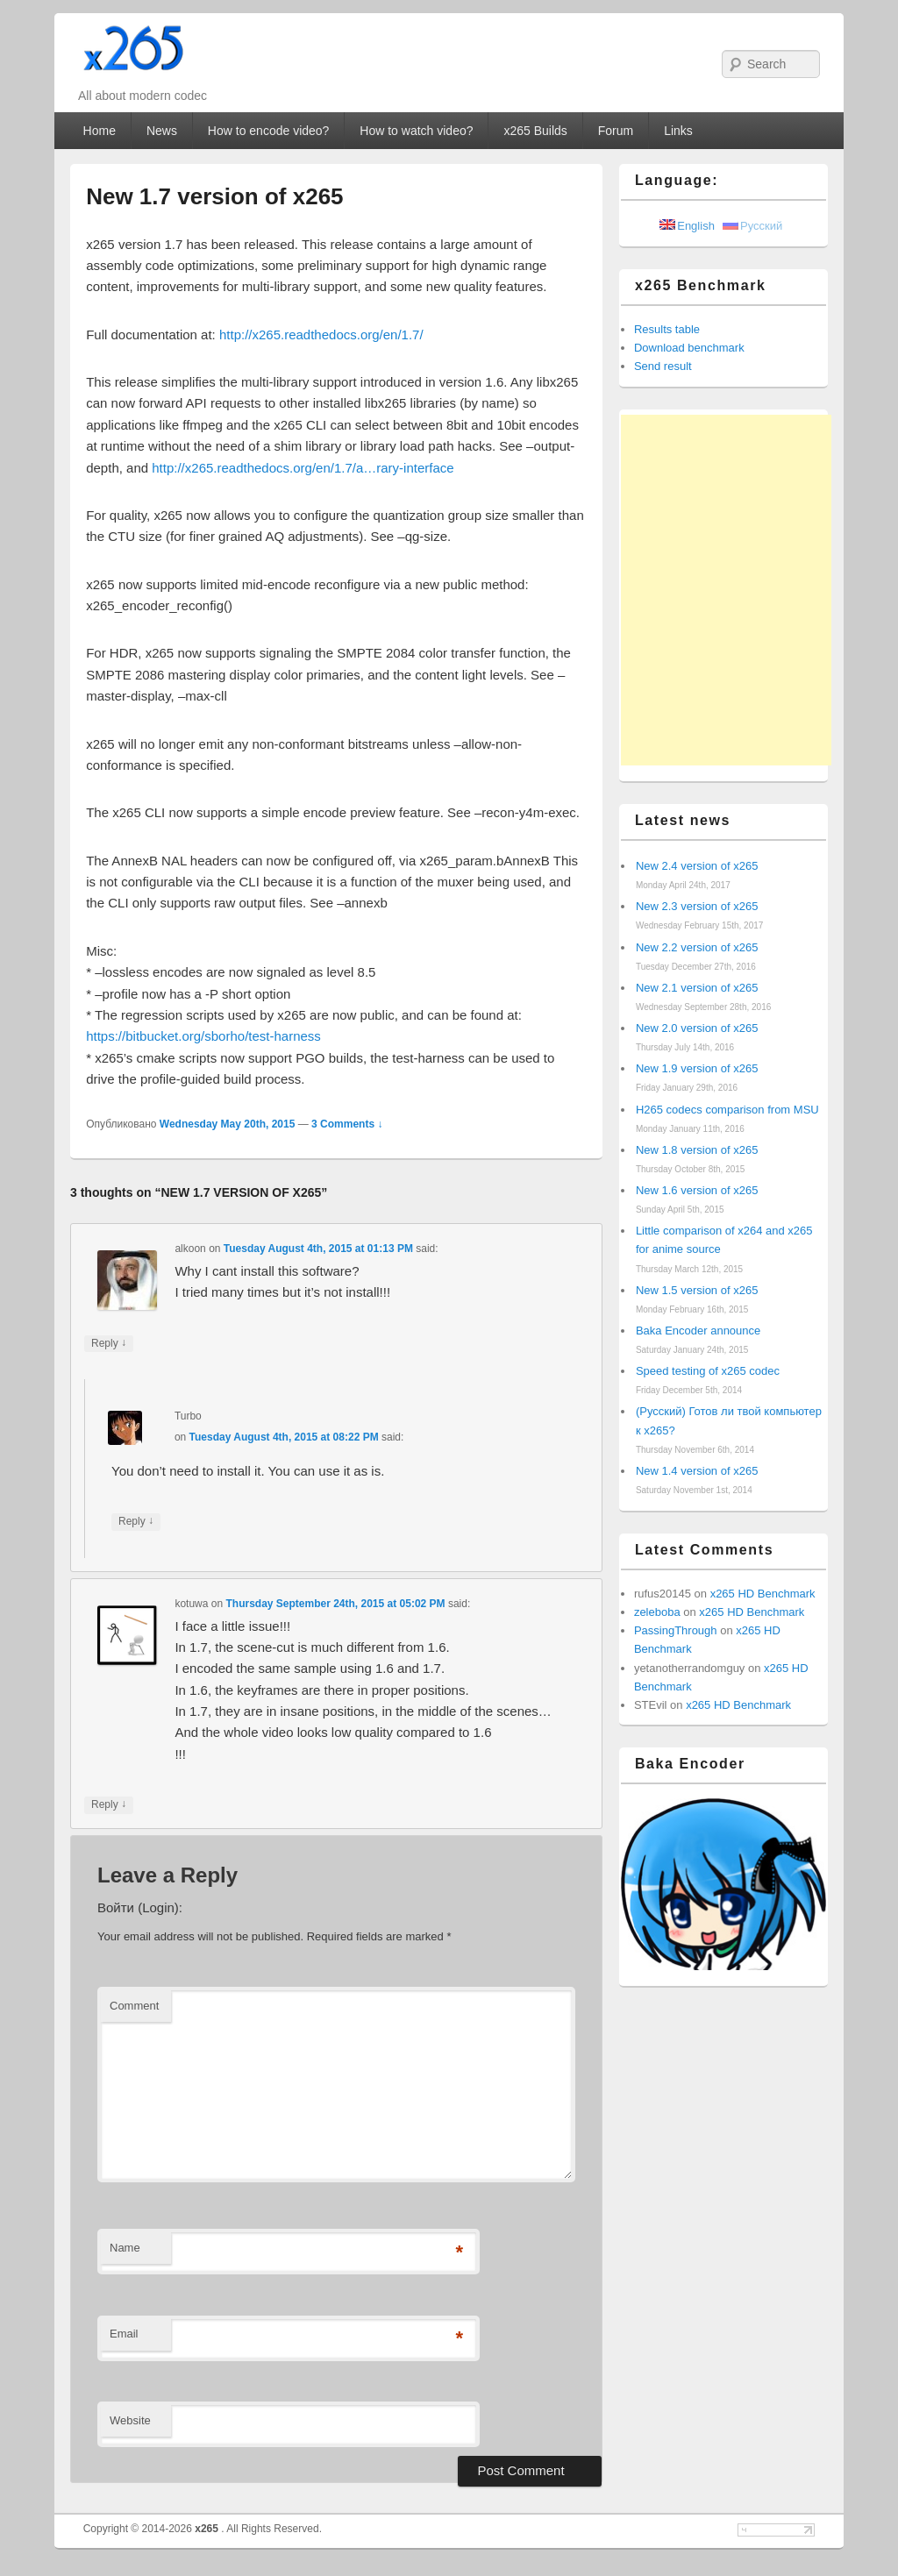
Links (678, 131)
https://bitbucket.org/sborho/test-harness (203, 1035)
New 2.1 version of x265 (697, 987)
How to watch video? (416, 131)
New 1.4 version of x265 (697, 1470)
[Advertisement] (726, 590)
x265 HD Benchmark (763, 1593)
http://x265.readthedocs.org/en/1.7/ (321, 334)
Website (130, 2420)
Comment (134, 2005)
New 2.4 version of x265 (697, 865)
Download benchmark (689, 347)
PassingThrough (675, 1630)
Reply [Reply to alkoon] (108, 1343)
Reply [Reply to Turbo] (135, 1521)
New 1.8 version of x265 (697, 1149)
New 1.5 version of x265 (697, 1290)
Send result (663, 366)
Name (125, 2247)
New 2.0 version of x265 (697, 1028)
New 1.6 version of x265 (697, 1190)
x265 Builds (535, 131)
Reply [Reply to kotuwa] (108, 1805)
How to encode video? (269, 131)
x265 (208, 2529)
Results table (667, 329)
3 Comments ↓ (346, 1124)
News (161, 131)
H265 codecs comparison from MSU (727, 1109)
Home (99, 131)
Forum (615, 131)
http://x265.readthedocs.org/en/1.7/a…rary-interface (302, 467)
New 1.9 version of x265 (697, 1068)
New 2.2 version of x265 (697, 947)
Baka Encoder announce (698, 1330)
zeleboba (657, 1612)
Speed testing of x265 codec (708, 1370)
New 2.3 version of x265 (697, 906)
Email (124, 2333)
